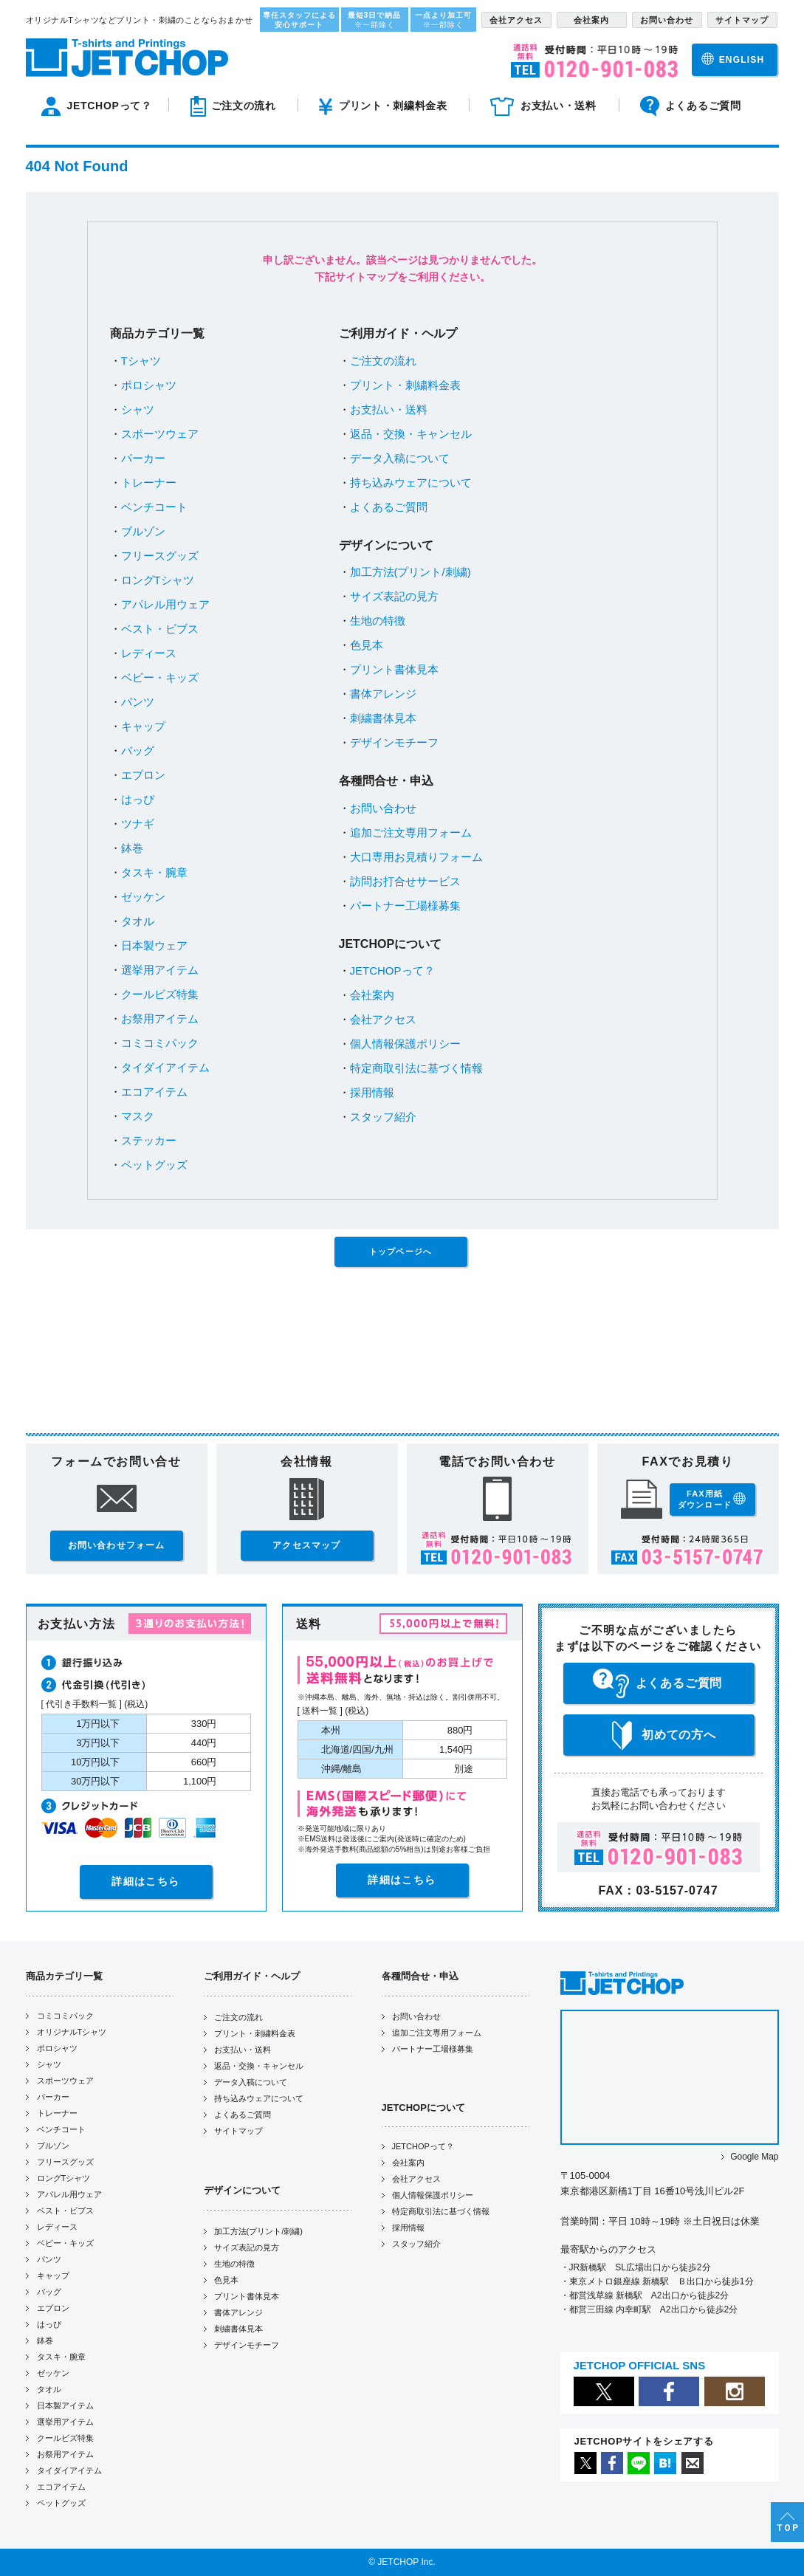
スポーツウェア (160, 433)
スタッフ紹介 (383, 1116)
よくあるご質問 (388, 507)
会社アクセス (383, 1019)
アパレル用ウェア (165, 604)
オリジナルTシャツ (72, 2031)
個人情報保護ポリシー (405, 1043)
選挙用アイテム (160, 970)
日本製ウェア (154, 945)
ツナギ (137, 823)
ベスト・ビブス (160, 628)
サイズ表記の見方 (394, 596)
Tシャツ (141, 360)
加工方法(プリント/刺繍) (410, 572)
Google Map (754, 2156)
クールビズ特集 (160, 994)
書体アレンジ (383, 693)
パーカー (143, 458)
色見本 (366, 645)
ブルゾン (143, 531)
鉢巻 (132, 848)
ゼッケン (143, 896)
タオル (137, 921)
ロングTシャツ (157, 580)
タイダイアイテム (165, 1067)
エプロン (143, 775)
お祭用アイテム (160, 1018)
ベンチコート (154, 507)
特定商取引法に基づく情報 (416, 1068)
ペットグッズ (154, 1164)
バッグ (137, 750)
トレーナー (148, 482)
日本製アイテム (65, 2405)
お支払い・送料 (388, 409)
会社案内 (372, 995)
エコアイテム (154, 1091)
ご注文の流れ (383, 360)
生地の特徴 (377, 620)
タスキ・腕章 (154, 872)
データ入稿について (400, 458)
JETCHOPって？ (392, 970)
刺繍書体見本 (383, 718)
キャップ (143, 726)
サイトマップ (238, 2130)
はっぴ (137, 799)
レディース (148, 653)
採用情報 (372, 1092)
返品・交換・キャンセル (411, 433)
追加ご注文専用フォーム (411, 832)
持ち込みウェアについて (411, 482)
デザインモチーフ (394, 742)
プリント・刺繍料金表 (405, 385)
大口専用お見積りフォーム (416, 857)
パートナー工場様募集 (405, 905)
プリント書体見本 (394, 669)
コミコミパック (160, 1043)
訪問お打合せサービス (405, 881)
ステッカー (148, 1140)
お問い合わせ (383, 808)
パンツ (137, 701)
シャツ (137, 409)
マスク (137, 1116)
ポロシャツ (148, 385)
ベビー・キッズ (160, 677)
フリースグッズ (160, 555)
